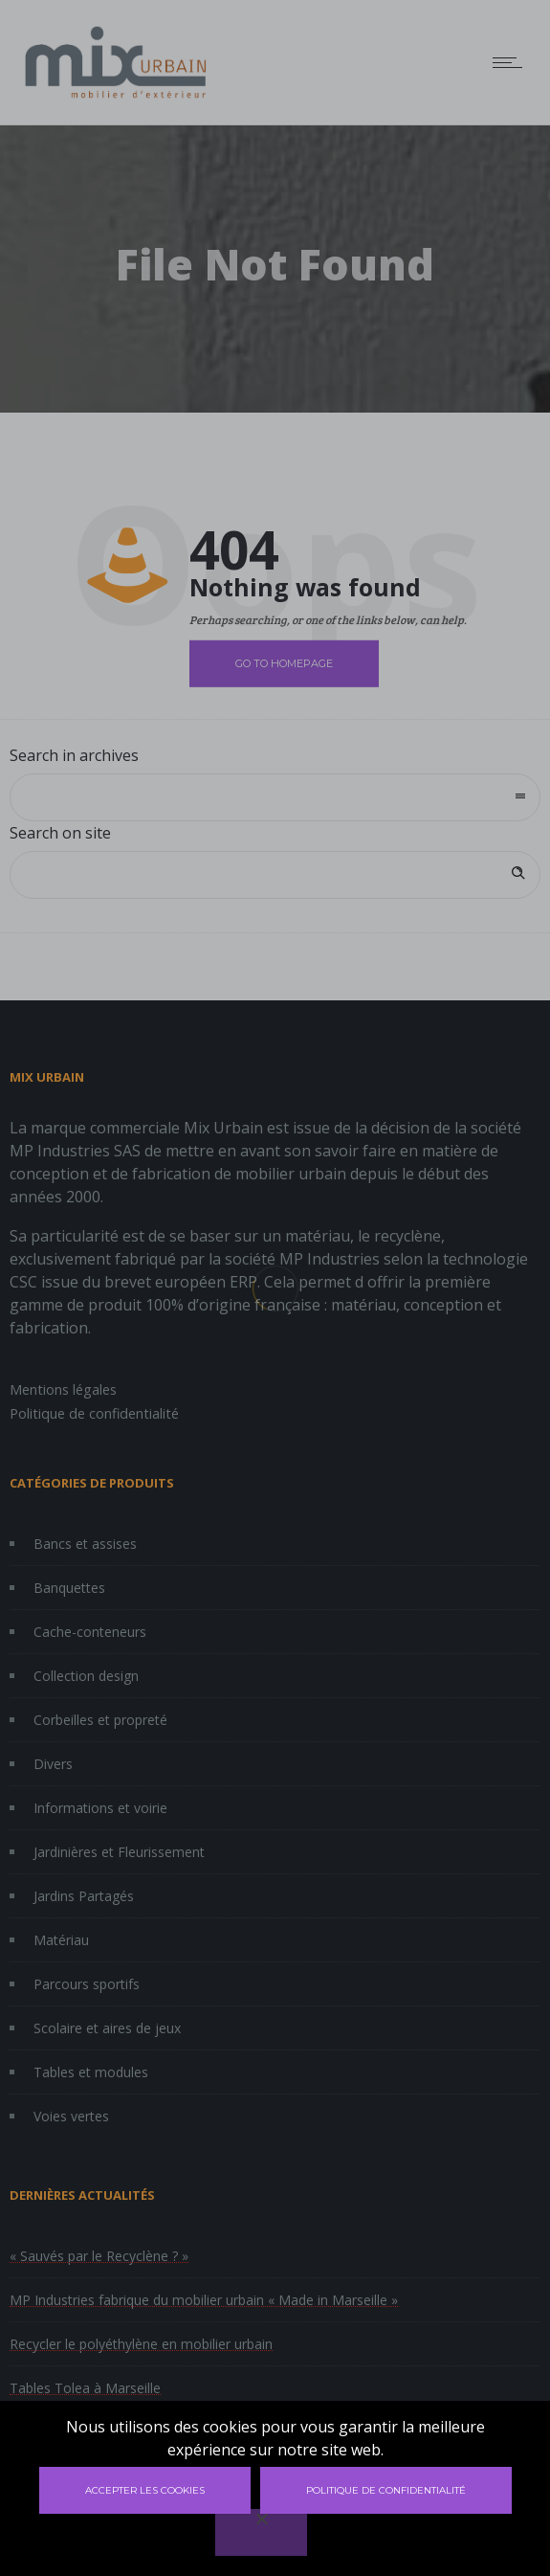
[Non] (261, 2532)
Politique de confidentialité (386, 2490)
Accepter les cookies (145, 2490)
